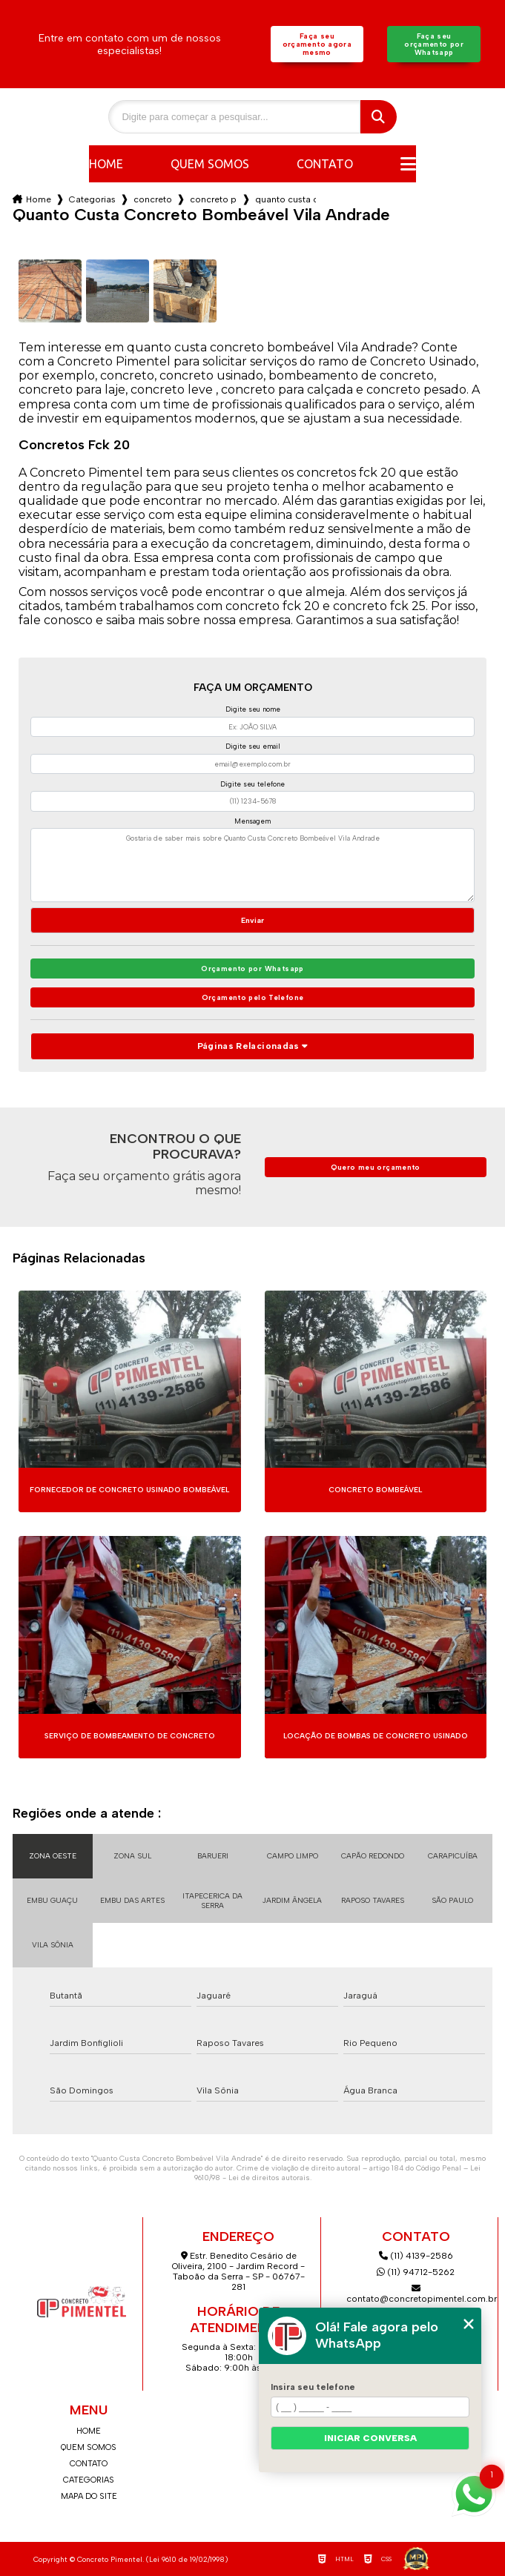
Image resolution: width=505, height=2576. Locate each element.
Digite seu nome (252, 709)
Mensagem (252, 821)
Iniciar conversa (370, 2438)
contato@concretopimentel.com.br (416, 2294)
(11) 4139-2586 (416, 2256)
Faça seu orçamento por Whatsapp (433, 44)
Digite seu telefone (252, 784)
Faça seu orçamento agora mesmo (317, 44)
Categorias (92, 199)
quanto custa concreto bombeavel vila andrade (285, 199)
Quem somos (210, 163)
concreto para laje (213, 199)
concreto (152, 199)
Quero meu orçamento (375, 1167)
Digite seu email (252, 746)
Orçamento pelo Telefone (253, 997)
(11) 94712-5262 (416, 2272)
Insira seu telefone (313, 2387)
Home (106, 163)
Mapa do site (89, 2496)
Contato (325, 163)
